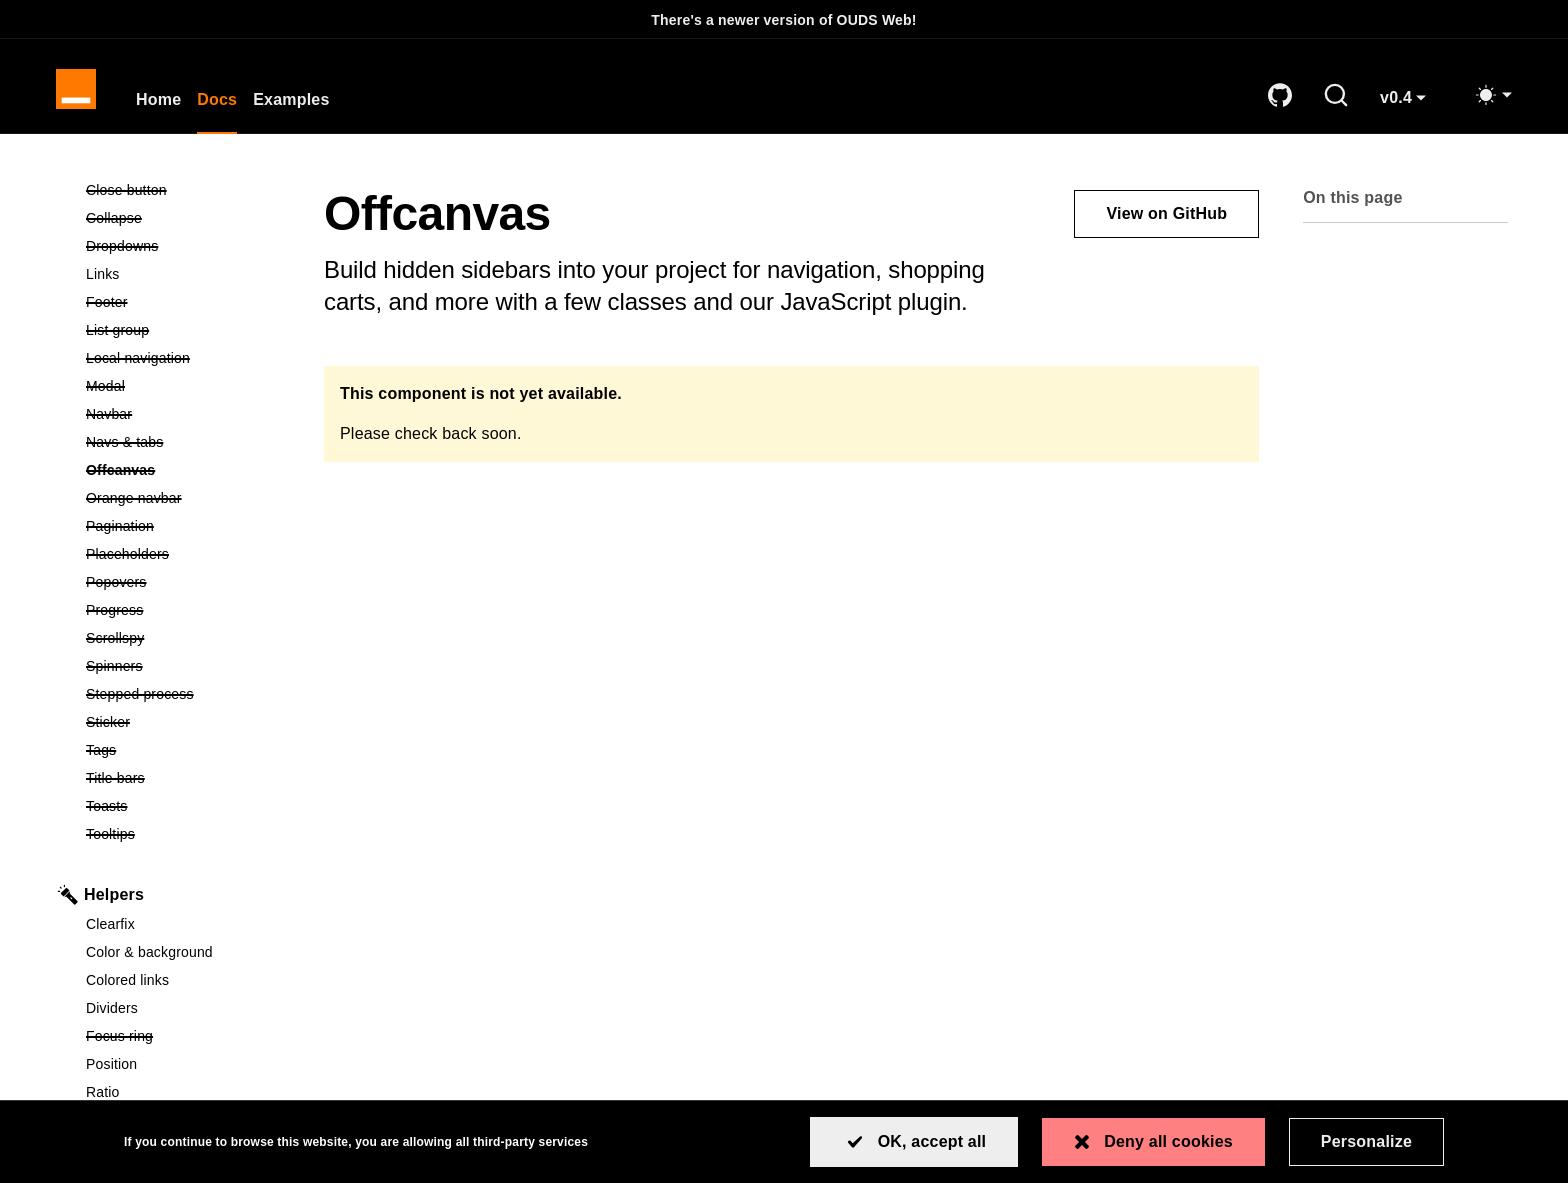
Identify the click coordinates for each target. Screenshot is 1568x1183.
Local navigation (185, 356)
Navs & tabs (185, 440)
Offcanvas (185, 468)
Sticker (184, 720)
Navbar (185, 412)
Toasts (183, 804)
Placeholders (185, 552)
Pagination (185, 524)
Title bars (185, 776)
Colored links (127, 980)
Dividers (112, 1008)
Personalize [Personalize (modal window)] (1366, 1141)
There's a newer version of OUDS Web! (783, 20)
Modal (182, 384)
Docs (217, 99)
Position (111, 1064)
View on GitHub (1166, 213)
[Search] (1336, 95)
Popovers (185, 580)
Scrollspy (185, 636)
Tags (178, 748)
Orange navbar (185, 496)
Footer (183, 300)
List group (185, 328)
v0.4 (1410, 105)
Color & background (149, 952)
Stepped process (185, 692)
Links (103, 274)
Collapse (185, 216)
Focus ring (185, 1034)
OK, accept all (932, 1141)
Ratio (103, 1092)
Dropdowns (185, 244)
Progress (185, 608)
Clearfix (110, 924)
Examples (291, 99)
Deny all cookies (1168, 1141)
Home (158, 99)
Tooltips (185, 832)
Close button (185, 188)
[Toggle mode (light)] (1493, 95)
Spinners (185, 664)
